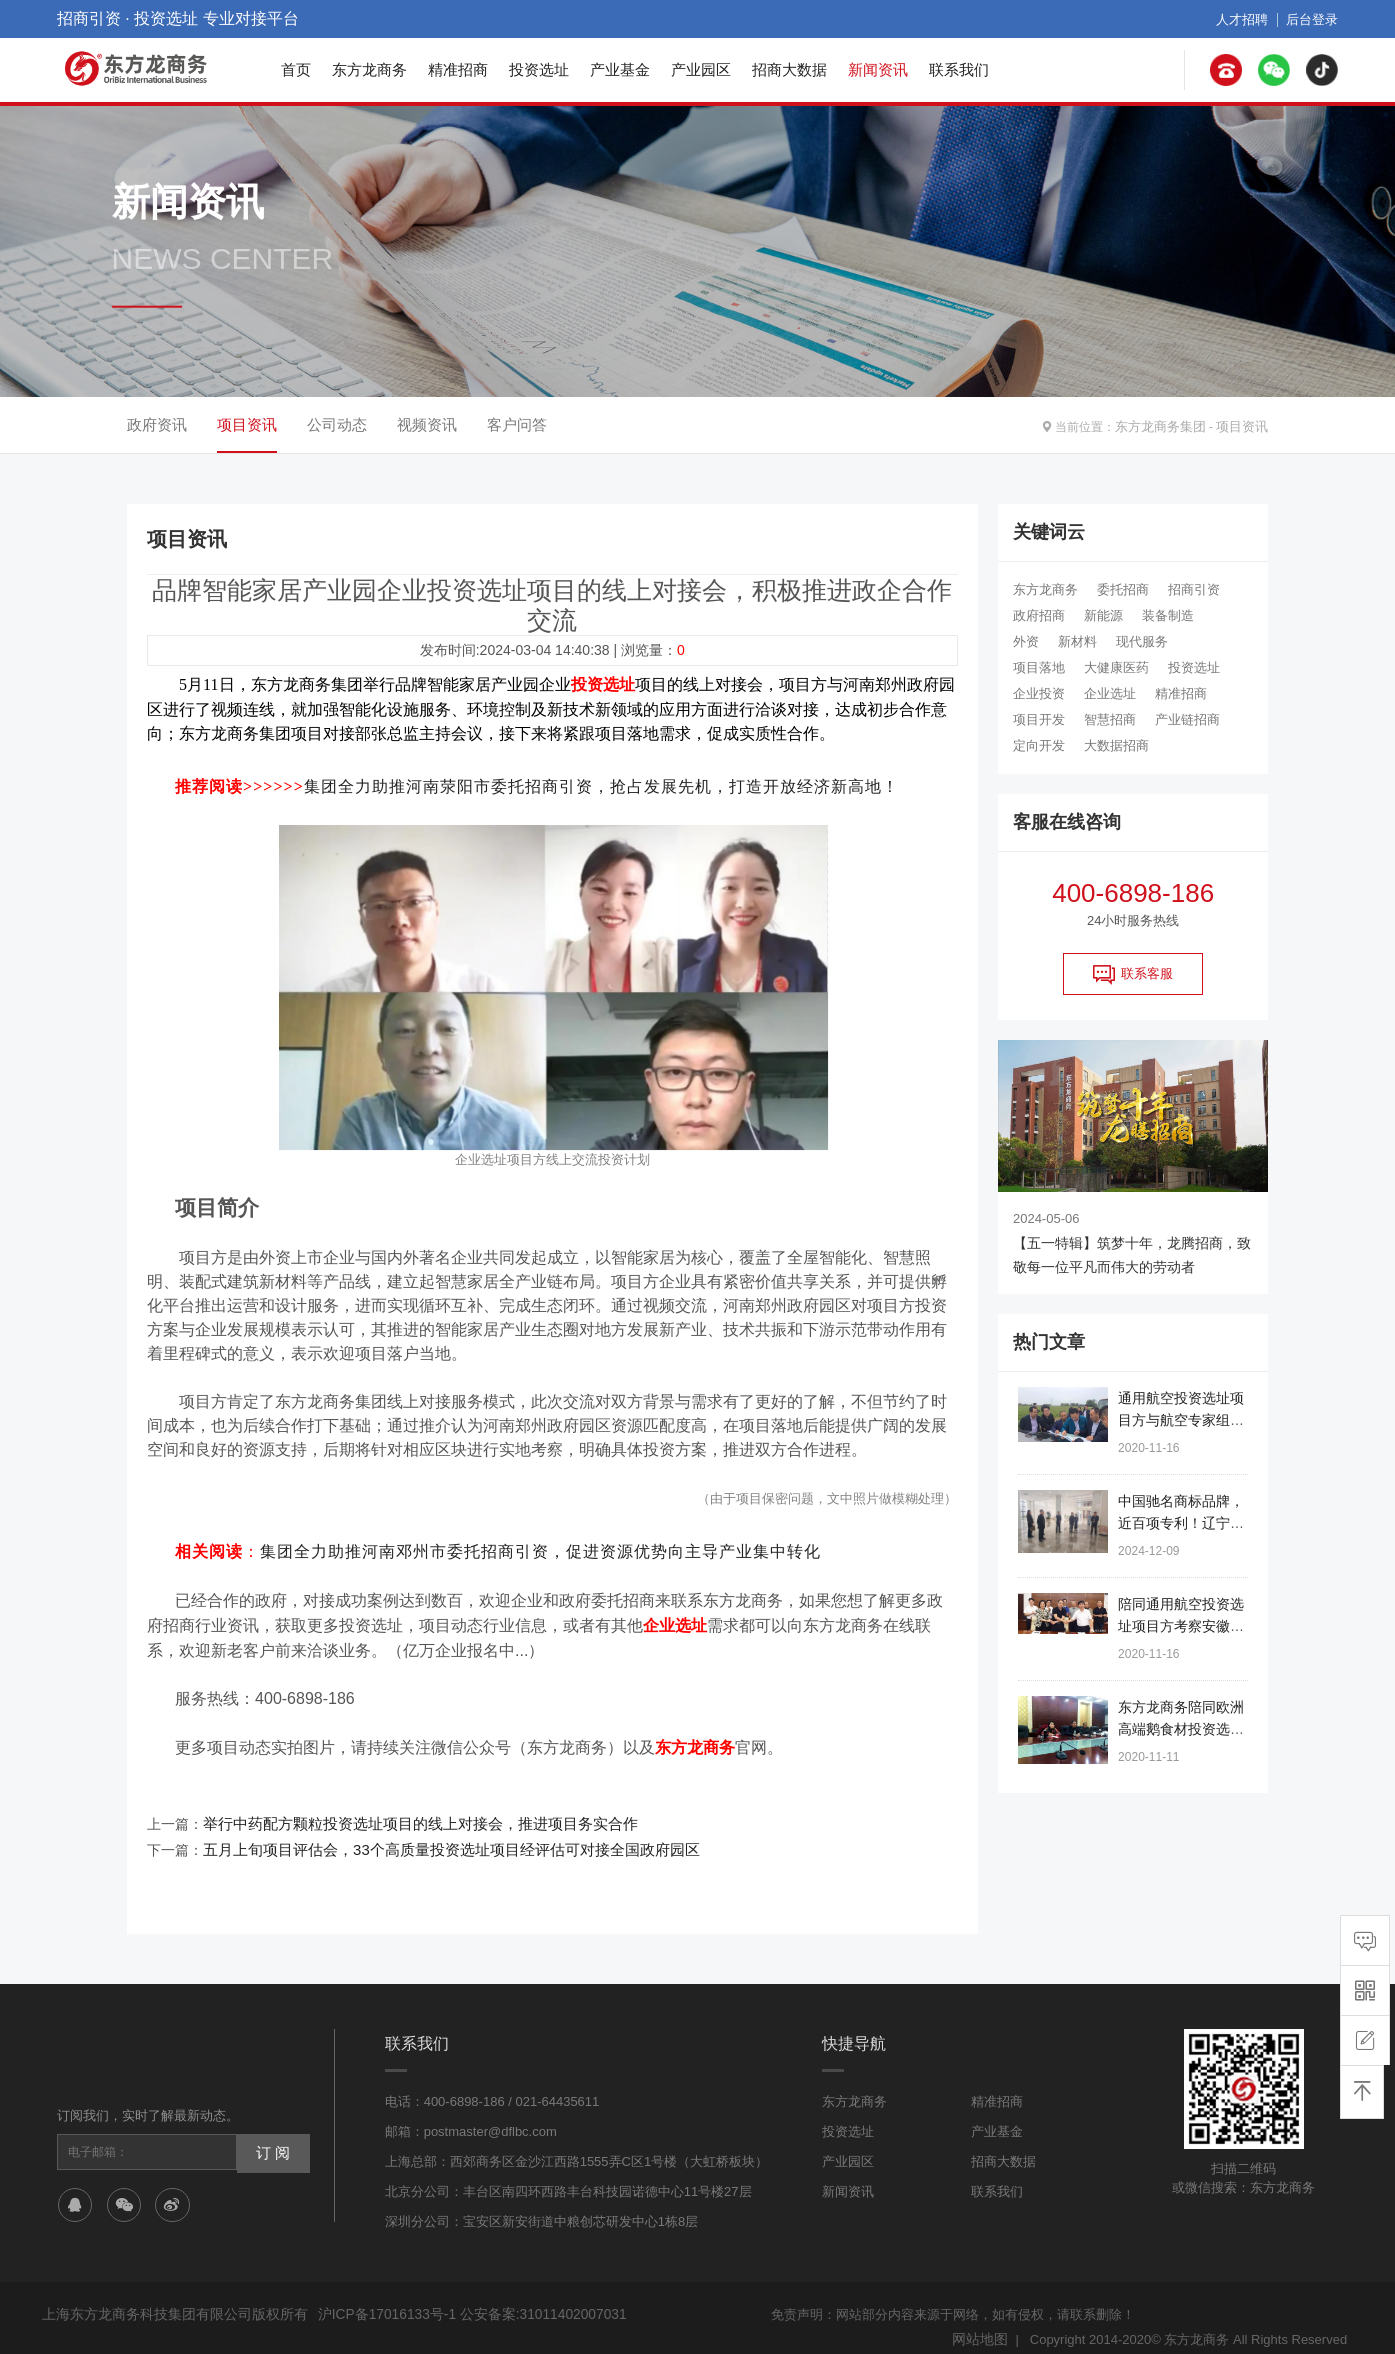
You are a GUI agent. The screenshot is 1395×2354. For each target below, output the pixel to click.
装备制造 (1168, 615)
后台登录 (1314, 19)
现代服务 (1142, 641)
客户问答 (517, 424)
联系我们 (959, 69)
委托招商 (1123, 589)
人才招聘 (1248, 19)
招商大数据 (789, 69)
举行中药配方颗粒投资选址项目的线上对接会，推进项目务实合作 (406, 1811)
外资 (1026, 641)
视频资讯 (427, 424)
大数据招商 (1116, 745)
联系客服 (1133, 974)
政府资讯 (157, 424)
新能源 (1103, 615)
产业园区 (701, 69)
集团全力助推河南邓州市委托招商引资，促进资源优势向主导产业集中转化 (540, 1545)
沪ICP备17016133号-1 (383, 2297)
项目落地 (1039, 667)
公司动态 (337, 424)
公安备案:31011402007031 (529, 2297)
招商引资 (1194, 589)
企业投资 (1039, 693)
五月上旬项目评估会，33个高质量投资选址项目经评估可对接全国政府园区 (435, 1835)
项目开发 (1039, 719)
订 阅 (271, 2135)
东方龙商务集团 (1168, 425)
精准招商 (458, 69)
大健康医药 (1116, 667)
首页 (296, 69)
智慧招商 (1110, 719)
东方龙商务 (369, 69)
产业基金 (620, 69)
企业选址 (1110, 693)
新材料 (1077, 641)
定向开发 (1039, 745)
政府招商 (1039, 615)
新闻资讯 (878, 69)
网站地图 (982, 2321)
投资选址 (539, 69)
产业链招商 (1187, 719)
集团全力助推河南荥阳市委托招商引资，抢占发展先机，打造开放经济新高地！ (601, 783)
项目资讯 (1244, 425)
